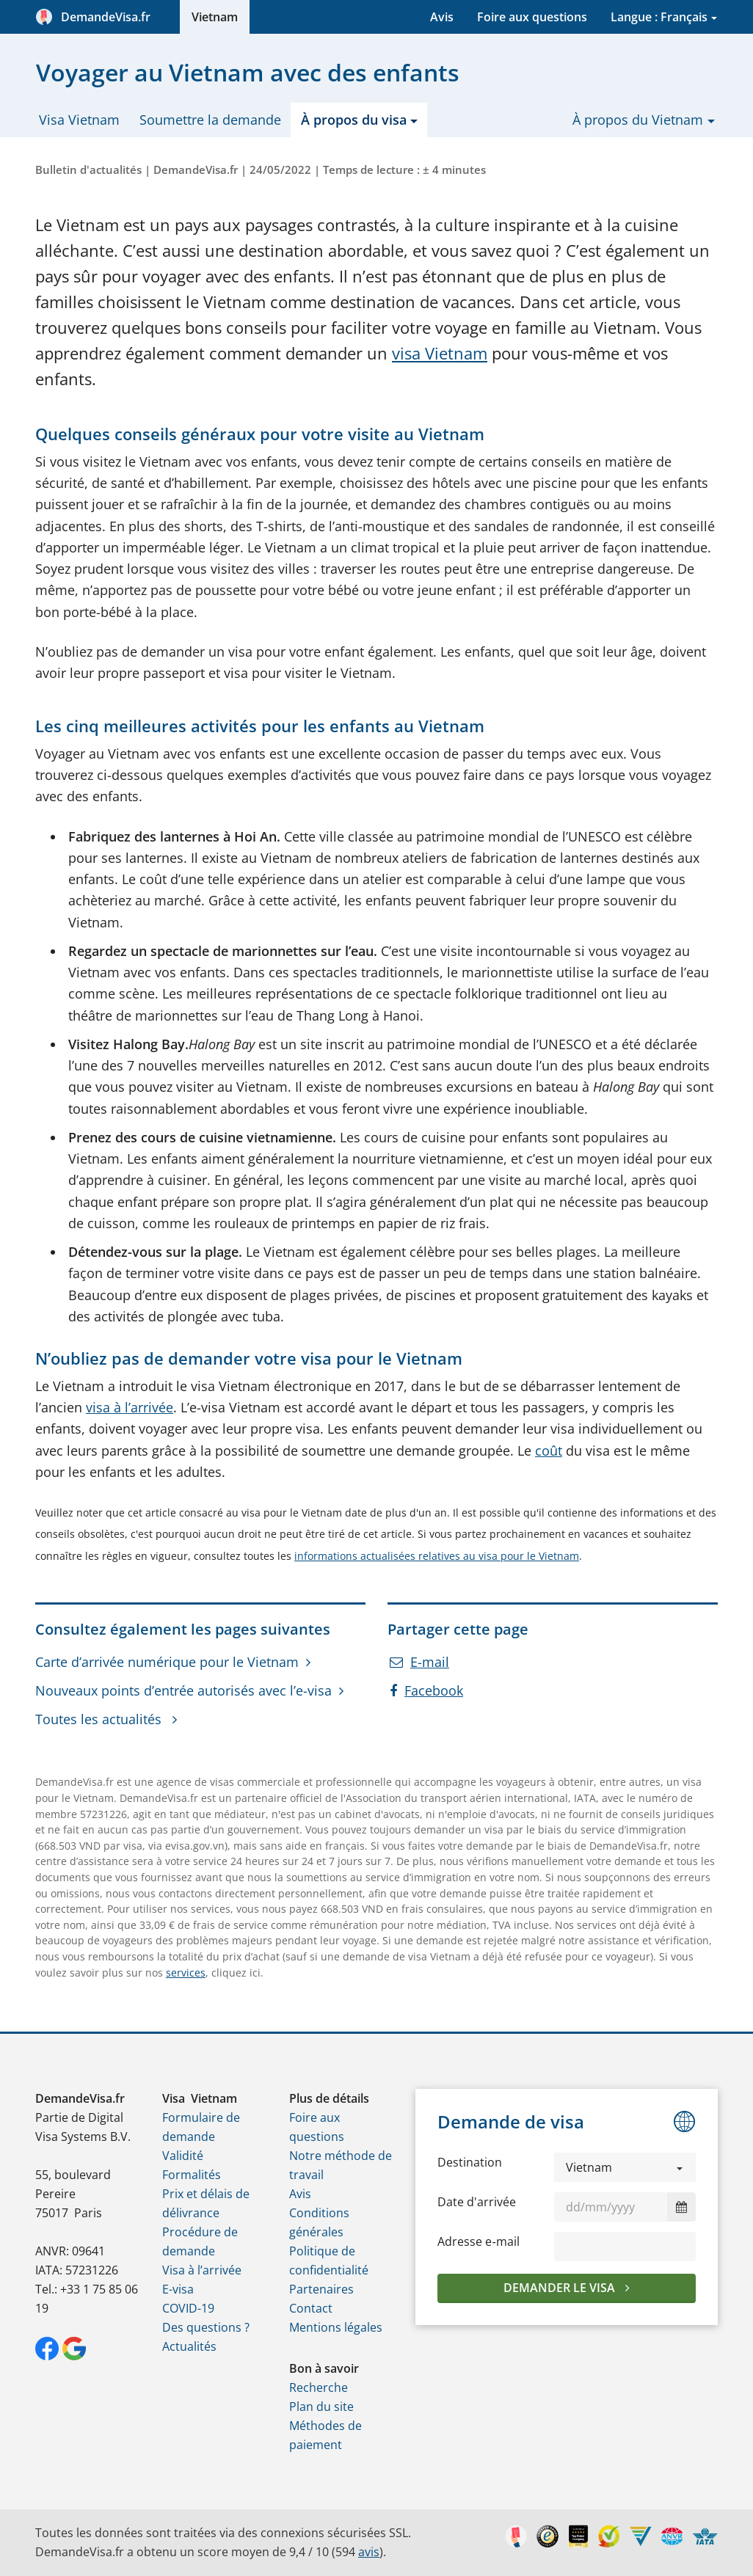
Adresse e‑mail (478, 2241)
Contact (310, 2308)
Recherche (318, 2387)
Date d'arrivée (476, 2202)
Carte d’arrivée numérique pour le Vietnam (167, 1662)
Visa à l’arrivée (201, 2270)
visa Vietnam (439, 353)
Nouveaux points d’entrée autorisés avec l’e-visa (183, 1690)
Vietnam (215, 17)
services (185, 1973)
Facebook (426, 1690)
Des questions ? (206, 2327)
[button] (625, 2167)
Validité (182, 2156)
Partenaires (321, 2289)
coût (548, 1450)
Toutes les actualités (100, 1719)
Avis (442, 17)
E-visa (178, 2289)
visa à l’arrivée (129, 1407)
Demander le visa (560, 2288)
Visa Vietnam (79, 119)
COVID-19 (188, 2308)
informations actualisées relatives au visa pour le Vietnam (436, 1556)
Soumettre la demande (210, 119)
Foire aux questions (532, 17)
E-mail (419, 1662)
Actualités (189, 2346)
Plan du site (321, 2406)
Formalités (191, 2175)
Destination (469, 2162)
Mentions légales (335, 2327)
